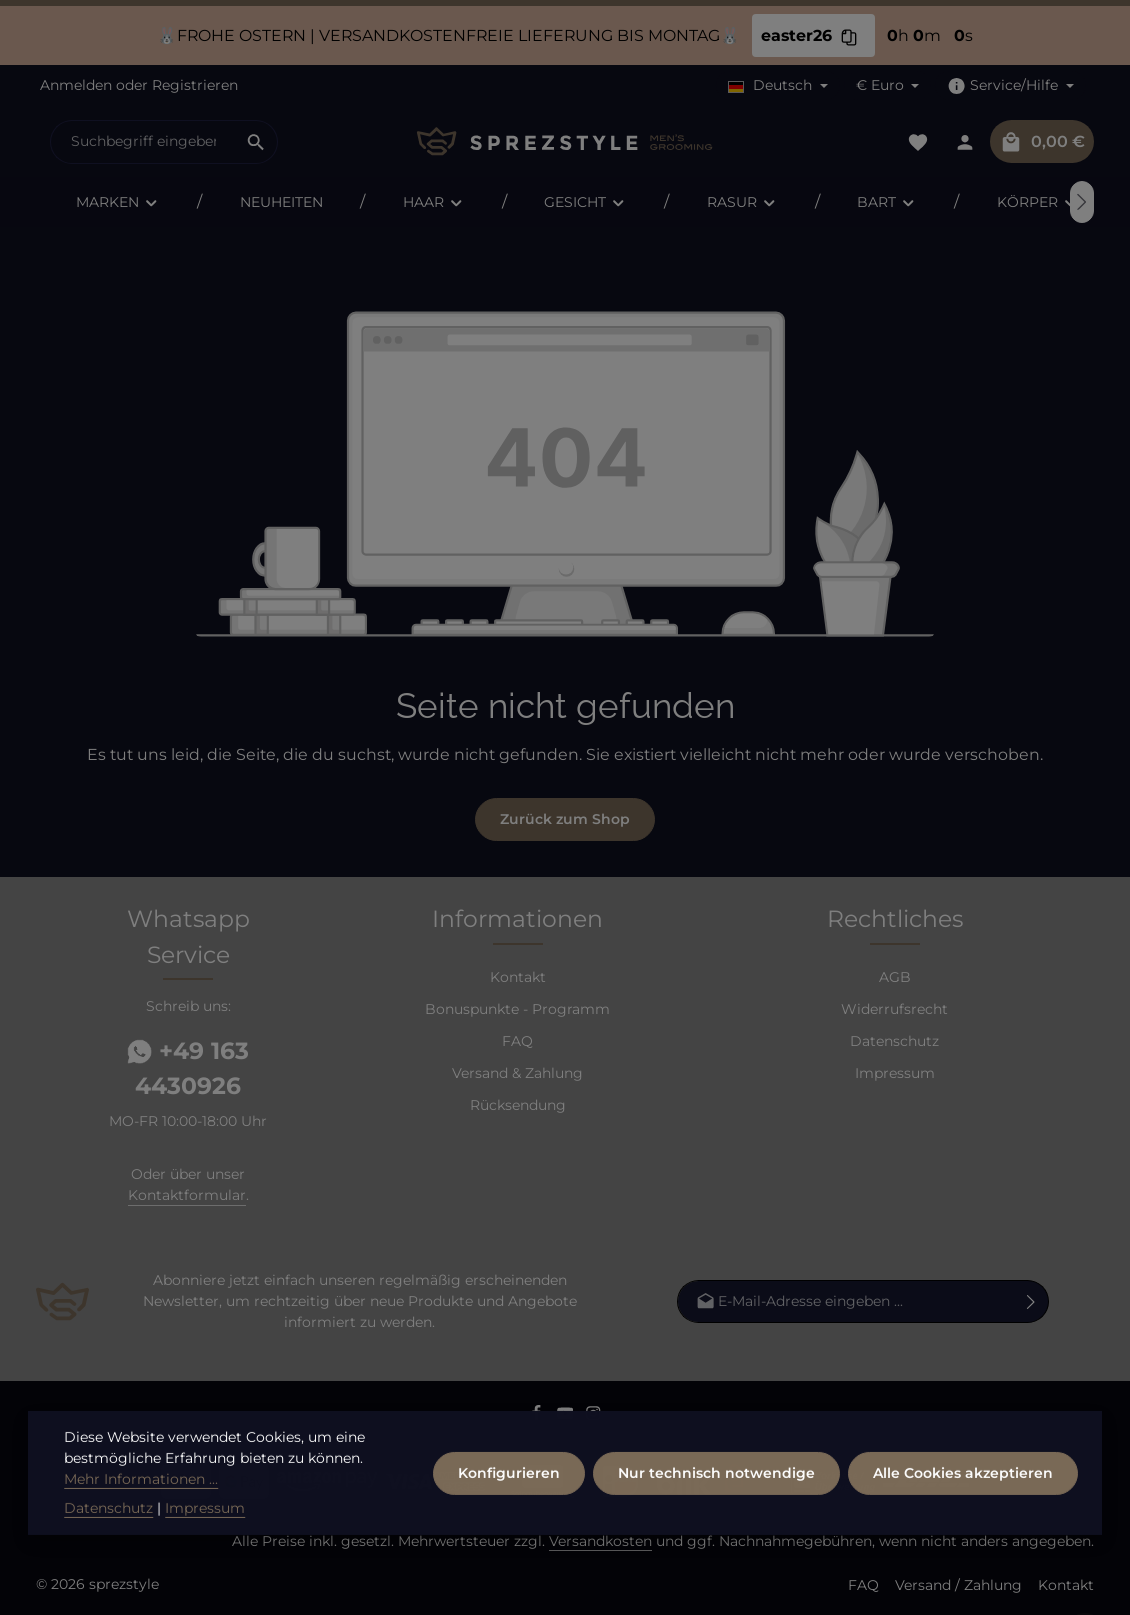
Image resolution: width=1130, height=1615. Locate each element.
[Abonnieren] (1031, 1301)
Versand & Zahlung (517, 1073)
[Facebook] (538, 1417)
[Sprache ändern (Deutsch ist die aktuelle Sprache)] (778, 85)
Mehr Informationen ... (141, 1504)
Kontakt (518, 977)
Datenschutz (894, 1041)
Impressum (895, 1073)
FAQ (517, 1041)
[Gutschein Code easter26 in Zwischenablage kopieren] (849, 35)
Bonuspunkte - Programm (517, 1009)
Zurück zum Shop (565, 819)
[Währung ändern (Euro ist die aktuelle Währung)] (888, 85)
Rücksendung (518, 1105)
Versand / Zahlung (958, 1585)
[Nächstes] (1082, 202)
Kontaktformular (187, 1195)
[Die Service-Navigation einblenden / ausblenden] (1010, 85)
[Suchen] (256, 142)
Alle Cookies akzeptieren (963, 1497)
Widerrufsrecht (894, 1009)
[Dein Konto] (964, 141)
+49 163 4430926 (188, 1068)
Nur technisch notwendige (716, 1497)
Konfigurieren (509, 1497)
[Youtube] (567, 1417)
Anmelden (76, 85)
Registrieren (195, 85)
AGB (895, 977)
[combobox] (143, 142)
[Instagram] (593, 1417)
